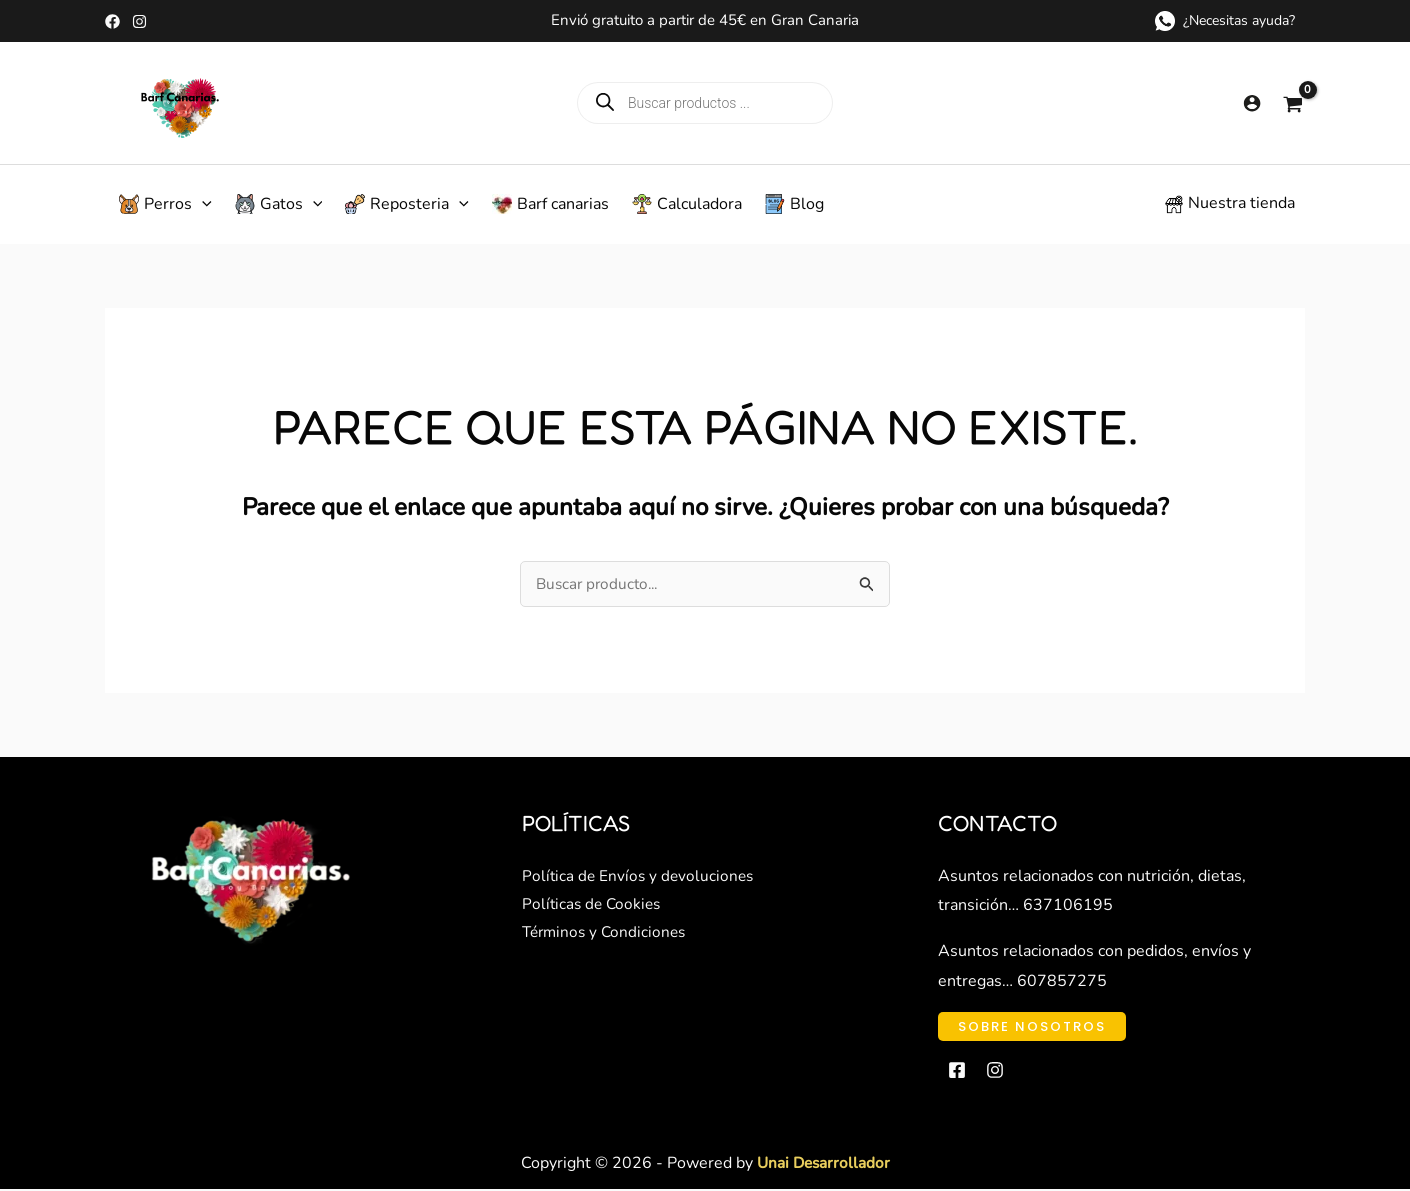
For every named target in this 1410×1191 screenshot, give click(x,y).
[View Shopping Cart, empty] (1293, 103)
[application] (202, 204)
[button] (163, 204)
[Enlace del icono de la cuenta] (1252, 103)
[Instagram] (139, 21)
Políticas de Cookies (594, 907)
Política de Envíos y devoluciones (640, 878)
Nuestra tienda (1241, 203)
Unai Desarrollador (823, 1165)
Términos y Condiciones (607, 937)
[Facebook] (112, 21)
